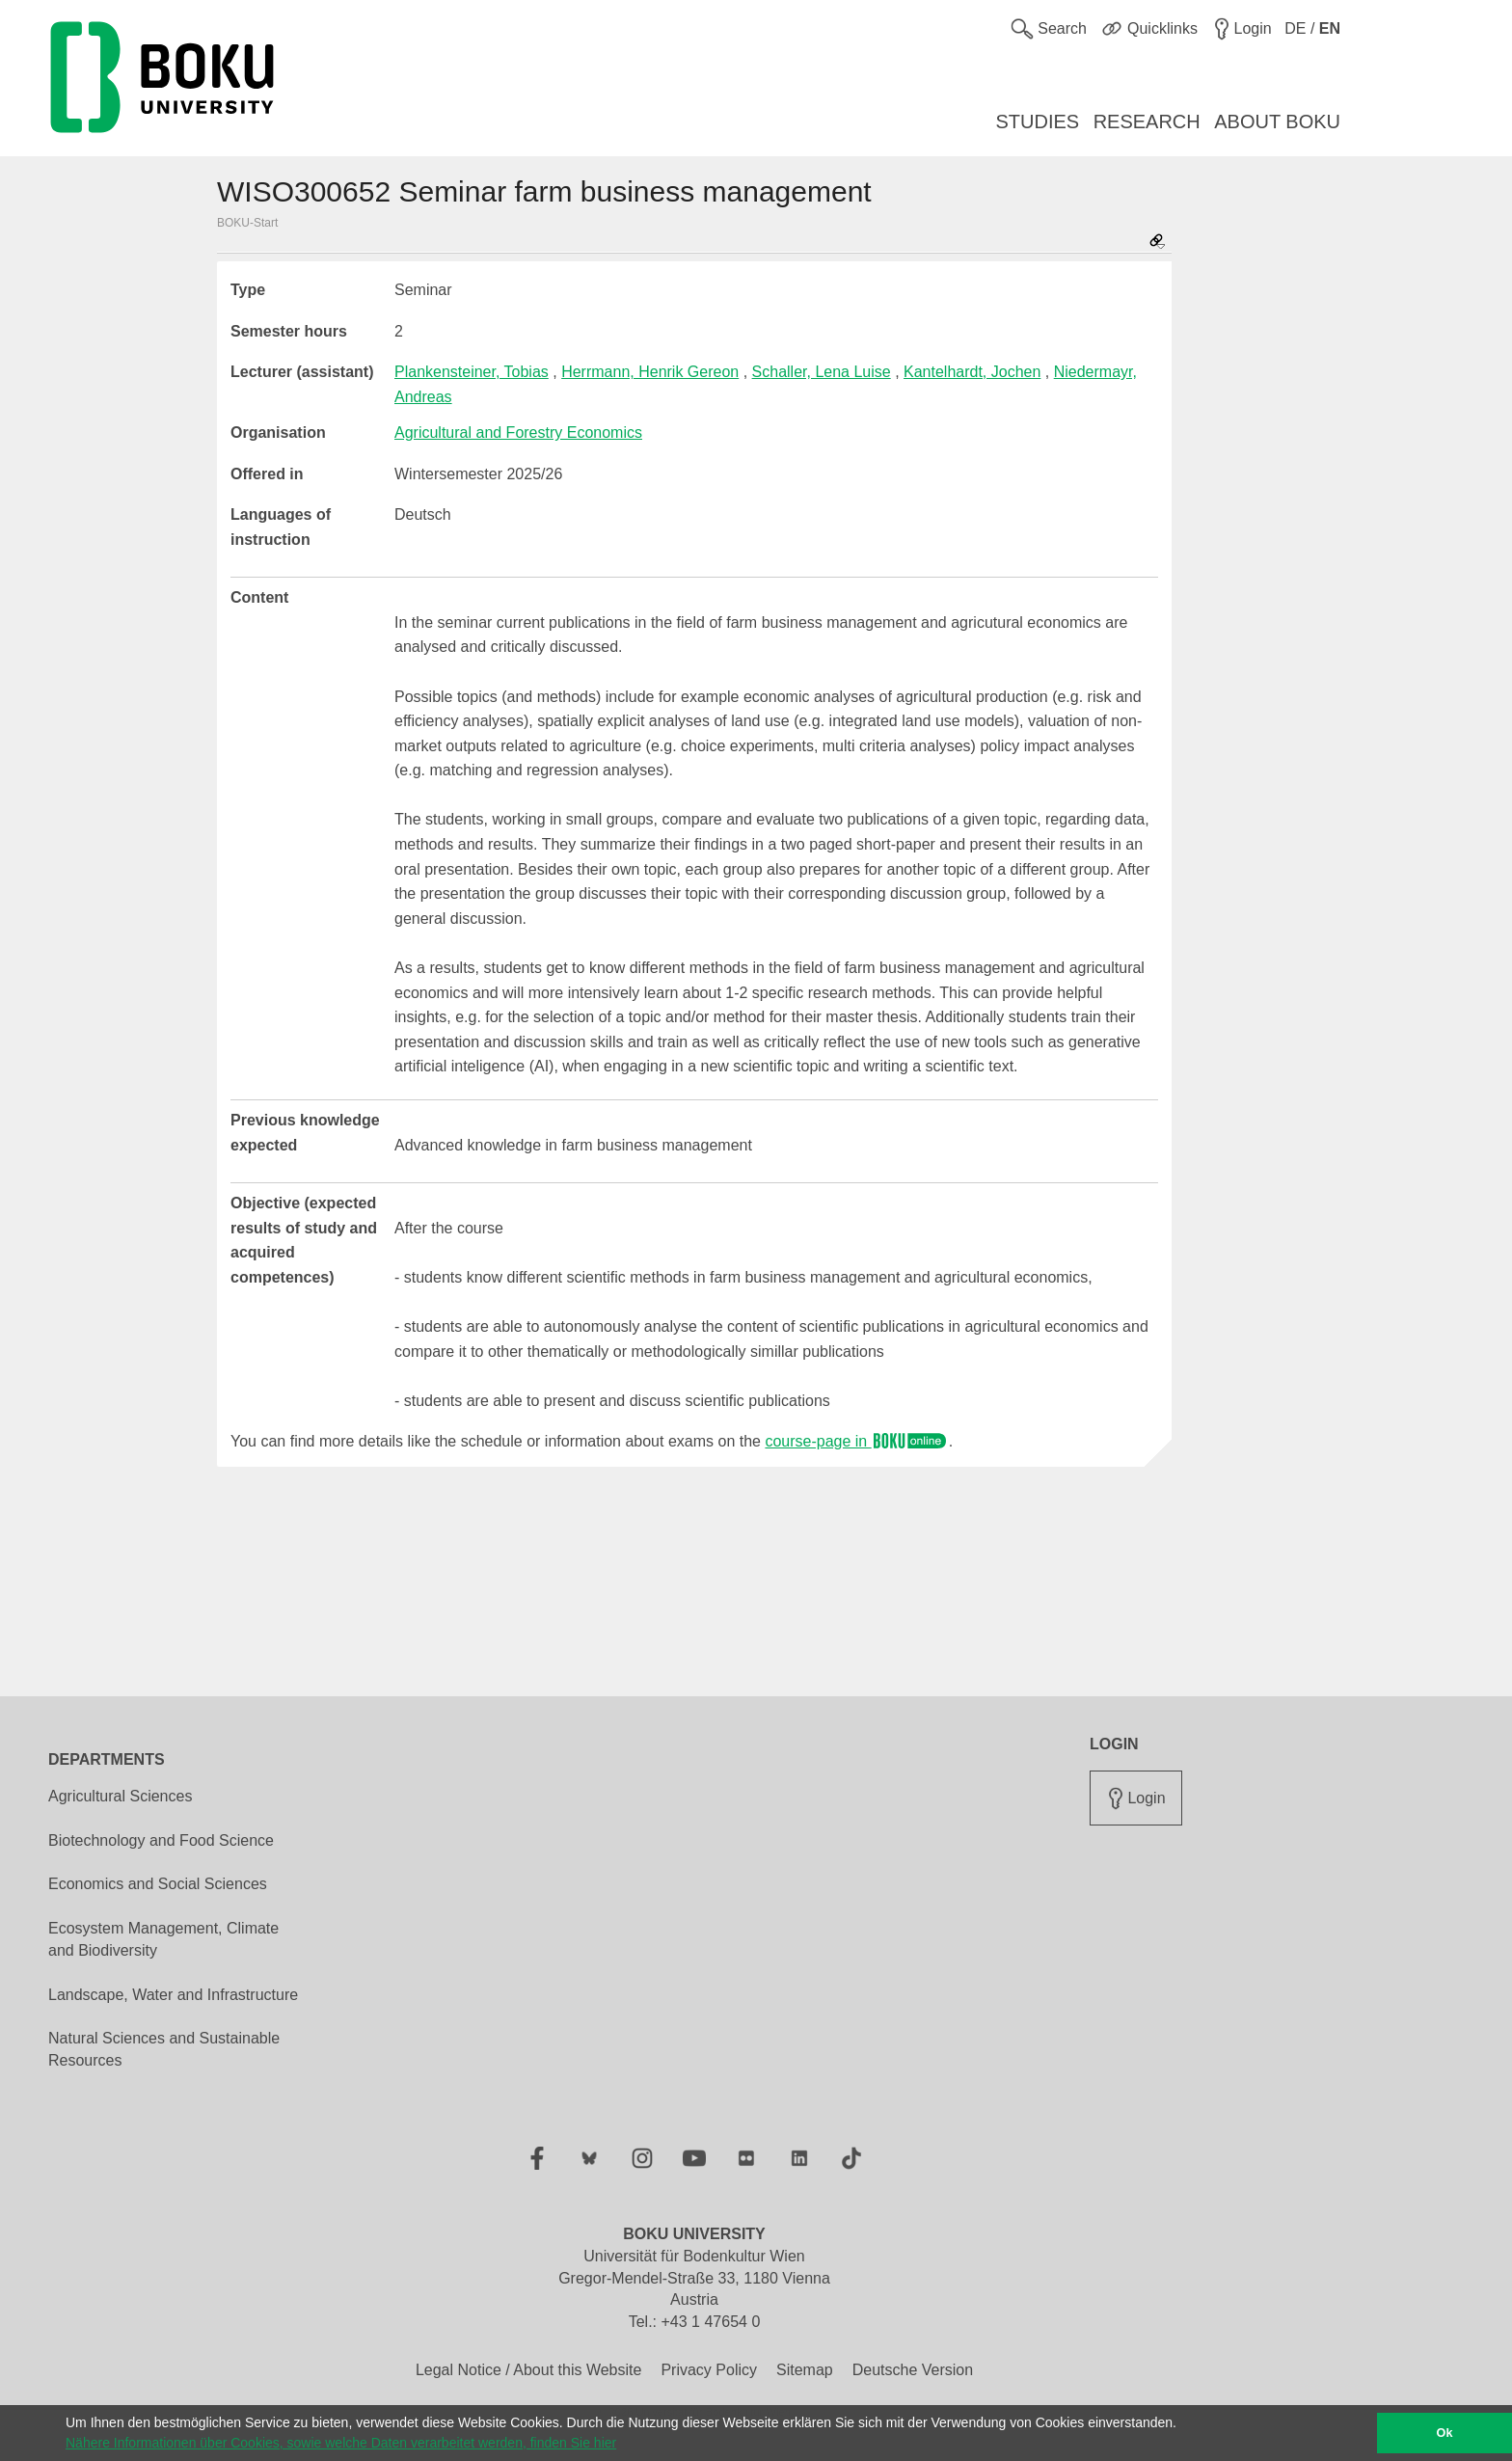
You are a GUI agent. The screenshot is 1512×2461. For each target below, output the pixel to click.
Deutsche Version (912, 2370)
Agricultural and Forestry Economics (518, 432)
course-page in (856, 1441)
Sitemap (804, 2370)
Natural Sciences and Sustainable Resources (164, 2049)
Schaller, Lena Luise (821, 372)
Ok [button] (1445, 2433)
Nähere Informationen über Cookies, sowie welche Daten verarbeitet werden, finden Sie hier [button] (341, 2442)
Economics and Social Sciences (157, 1884)
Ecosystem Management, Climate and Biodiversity (163, 1939)
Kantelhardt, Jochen (972, 372)
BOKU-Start (247, 223)
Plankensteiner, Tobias (471, 372)
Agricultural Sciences (120, 1796)
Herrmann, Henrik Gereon (650, 372)
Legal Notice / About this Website (529, 2370)
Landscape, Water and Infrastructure (173, 1995)
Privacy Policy (709, 2370)
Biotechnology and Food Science (161, 1840)
